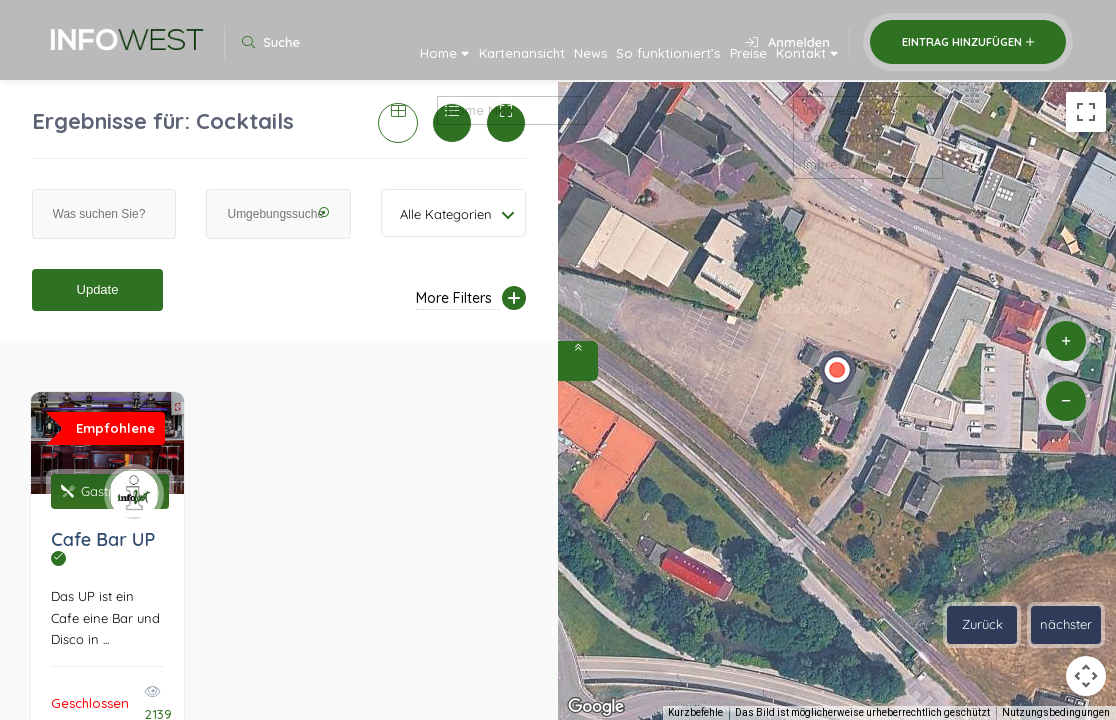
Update (98, 289)
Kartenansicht (423, 62)
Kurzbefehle (695, 712)
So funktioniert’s (612, 62)
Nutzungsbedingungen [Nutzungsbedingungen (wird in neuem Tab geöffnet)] (1056, 712)
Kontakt (794, 62)
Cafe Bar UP (103, 547)
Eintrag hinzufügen (968, 42)
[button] (837, 376)
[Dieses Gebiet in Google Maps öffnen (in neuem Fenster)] (596, 707)
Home (321, 62)
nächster (1066, 624)
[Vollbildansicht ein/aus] (1086, 112)
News (513, 62)
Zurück (982, 624)
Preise (713, 62)
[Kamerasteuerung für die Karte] (1086, 676)
